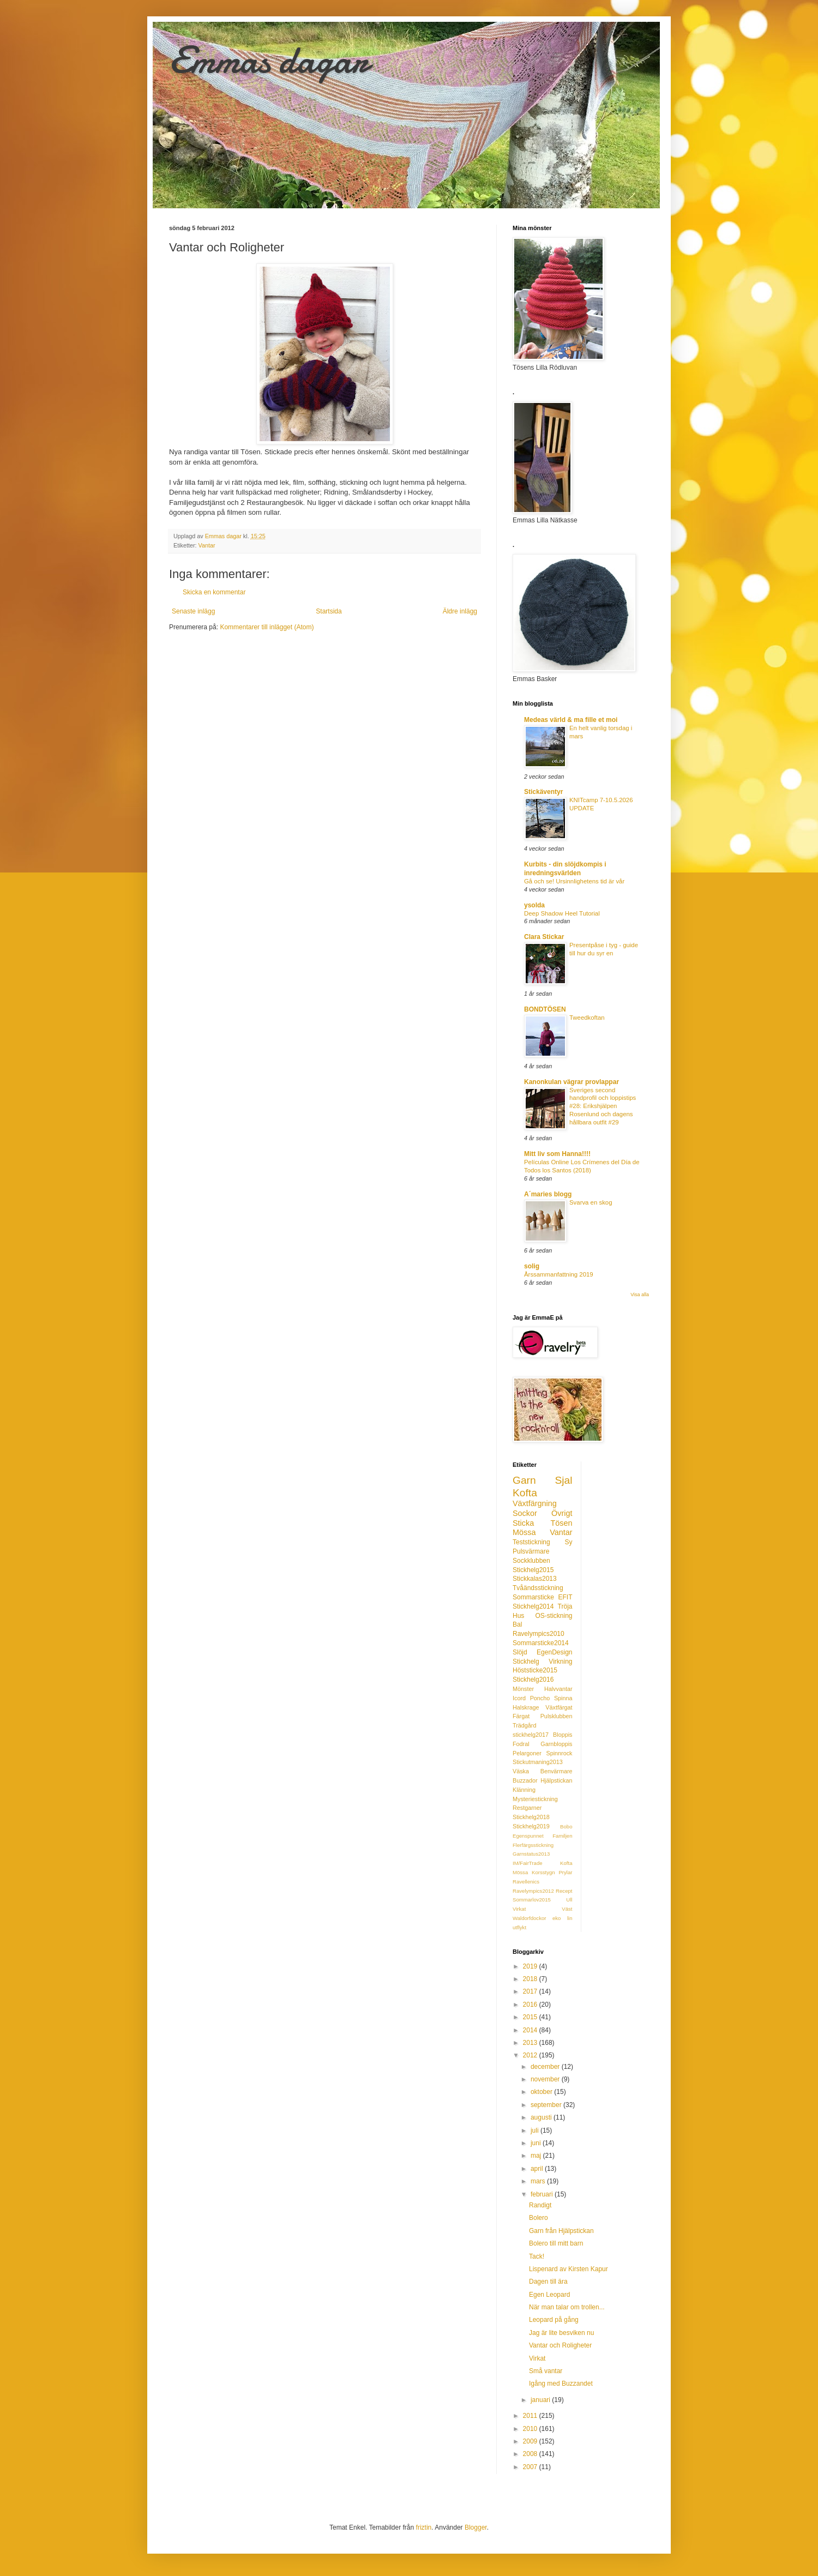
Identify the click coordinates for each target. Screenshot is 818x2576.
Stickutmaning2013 (538, 1762)
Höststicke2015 (535, 1670)
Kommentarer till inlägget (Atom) (267, 627)
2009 (531, 2441)
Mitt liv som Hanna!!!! (557, 1154)
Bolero (538, 2218)
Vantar (207, 545)
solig (531, 1266)
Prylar (565, 1872)
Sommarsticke (533, 1597)
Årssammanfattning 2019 (558, 1274)
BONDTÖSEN (545, 1009)
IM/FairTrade (528, 1863)
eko (556, 1918)
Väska (521, 1771)
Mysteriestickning (535, 1799)
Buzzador (525, 1780)
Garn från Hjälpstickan (561, 2231)
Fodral (521, 1744)
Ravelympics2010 (538, 1634)
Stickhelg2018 (531, 1817)
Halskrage (526, 1707)
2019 (531, 1966)
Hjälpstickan (556, 1780)
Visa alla (639, 1294)
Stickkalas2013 (535, 1578)
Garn (524, 1480)
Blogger (476, 2527)
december (546, 2067)
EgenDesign (554, 1652)
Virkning (560, 1661)
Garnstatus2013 (531, 1854)
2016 (531, 2004)
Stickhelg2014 (533, 1606)
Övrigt (561, 1513)
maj (537, 2155)
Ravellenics (526, 1882)
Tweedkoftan (587, 1017)
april (538, 2168)
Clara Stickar (544, 937)
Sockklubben (531, 1560)
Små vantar (545, 2371)
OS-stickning (553, 1616)
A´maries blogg (548, 1194)
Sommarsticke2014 (541, 1643)
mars (539, 2181)
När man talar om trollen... (567, 2307)
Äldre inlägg (460, 611)
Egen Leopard (549, 2294)
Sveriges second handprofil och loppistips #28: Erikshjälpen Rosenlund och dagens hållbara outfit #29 (602, 1106)
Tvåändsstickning (538, 1588)
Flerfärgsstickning (533, 1845)
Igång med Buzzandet (561, 2383)
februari (543, 2194)
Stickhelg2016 (533, 1679)
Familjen (562, 1836)
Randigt (540, 2205)
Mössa (524, 1532)
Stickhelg (526, 1661)
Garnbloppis (556, 1744)
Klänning (524, 1789)
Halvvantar (558, 1689)
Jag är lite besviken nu (561, 2333)
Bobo (566, 1826)
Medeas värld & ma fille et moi (570, 720)
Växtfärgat (558, 1707)
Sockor (525, 1513)
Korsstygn (543, 1872)
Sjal (564, 1480)
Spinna (563, 1698)
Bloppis (562, 1734)
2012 (531, 2055)
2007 (531, 2467)
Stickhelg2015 (533, 1570)
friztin (424, 2527)
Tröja (565, 1606)
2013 (531, 2043)
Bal (517, 1624)
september (547, 2105)
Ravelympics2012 (533, 1891)
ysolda (534, 905)
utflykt (519, 1927)
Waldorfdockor (529, 1918)
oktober (542, 2092)
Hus (518, 1616)
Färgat (521, 1716)
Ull (569, 1900)
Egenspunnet (528, 1836)
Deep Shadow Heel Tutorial (562, 913)
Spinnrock (559, 1753)
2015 (531, 2017)
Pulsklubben (556, 1716)
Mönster (523, 1689)
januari (541, 2400)
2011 (531, 2415)
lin (570, 1918)
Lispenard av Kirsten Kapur (568, 2269)
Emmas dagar (268, 60)
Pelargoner (527, 1753)
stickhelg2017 (531, 1734)
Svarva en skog (590, 1202)
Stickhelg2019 (531, 1826)
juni (537, 2143)
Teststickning (531, 1542)
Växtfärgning (535, 1503)
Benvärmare (556, 1771)
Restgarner (527, 1807)
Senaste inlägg (193, 611)
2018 (531, 1979)
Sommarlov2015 (532, 1900)
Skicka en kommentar (214, 592)
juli (535, 2130)
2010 (531, 2429)
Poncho (540, 1698)
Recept (564, 1891)
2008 (531, 2454)
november (546, 2079)
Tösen (562, 1523)
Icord (519, 1698)
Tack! (536, 2256)
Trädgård (524, 1725)
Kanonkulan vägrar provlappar (571, 1082)
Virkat (519, 1909)
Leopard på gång (554, 2320)
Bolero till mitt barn (556, 2243)
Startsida (328, 611)
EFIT (565, 1597)
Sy (568, 1542)
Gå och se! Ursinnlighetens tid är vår (574, 881)
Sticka (523, 1523)
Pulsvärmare (531, 1551)
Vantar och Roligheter (560, 2345)
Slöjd (520, 1652)
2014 (531, 2030)
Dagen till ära (548, 2281)
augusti (542, 2117)
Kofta (525, 1492)
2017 (531, 1991)
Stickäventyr (543, 792)
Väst (567, 1909)
